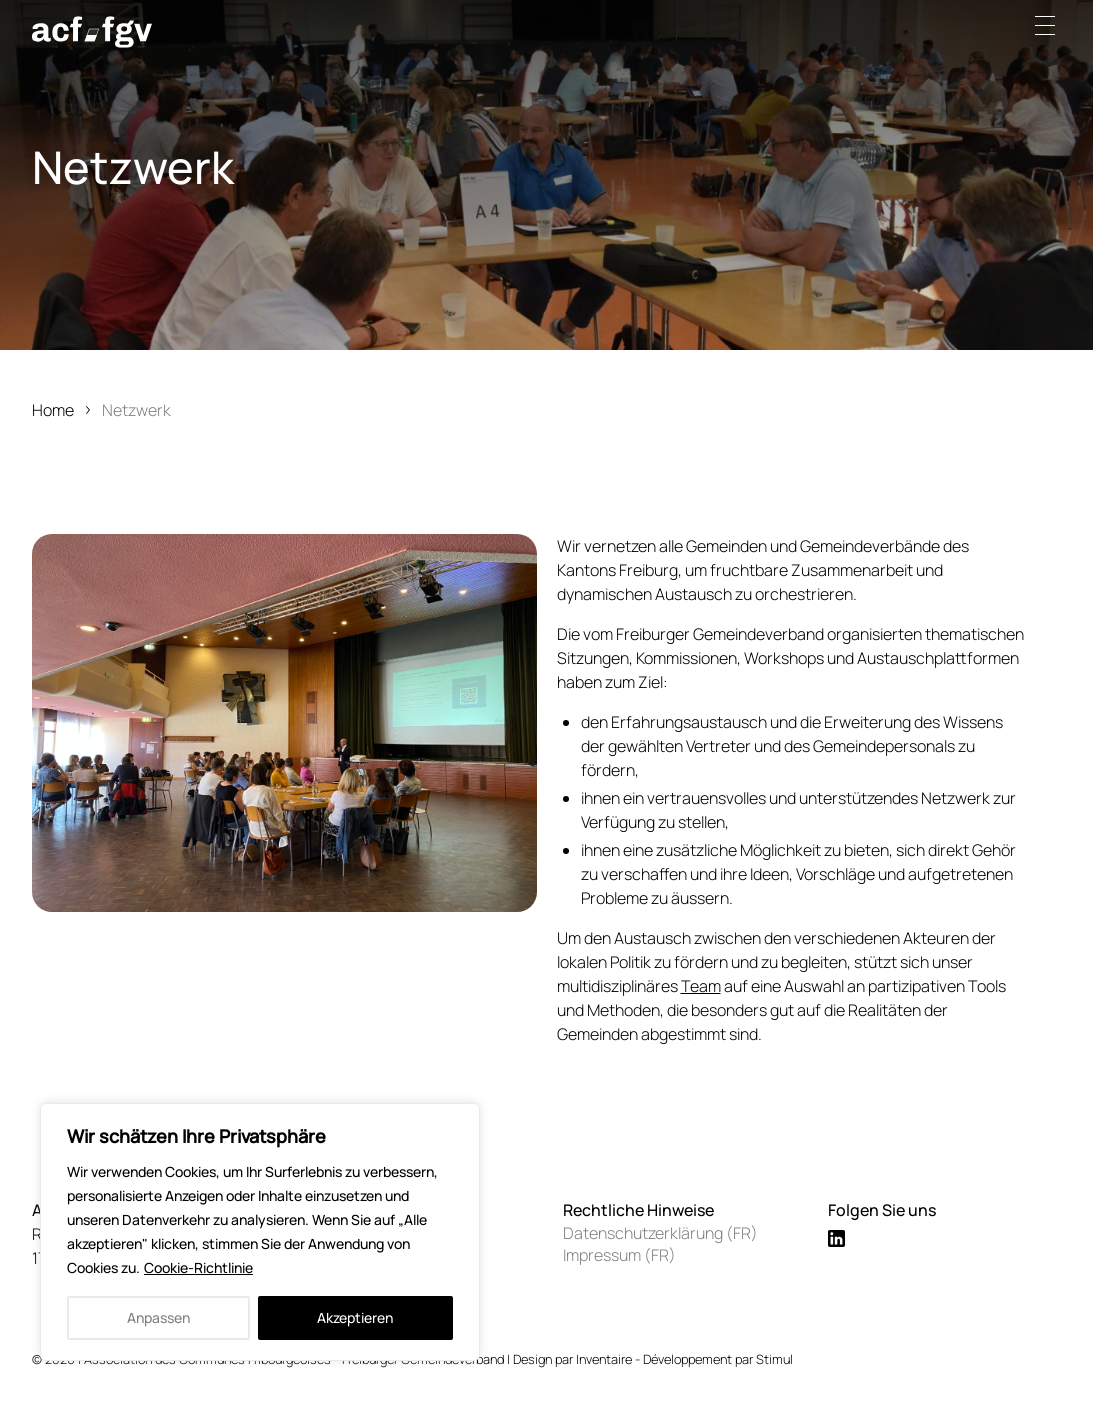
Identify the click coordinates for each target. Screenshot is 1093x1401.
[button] (1051, 25)
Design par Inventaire (572, 1359)
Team (701, 986)
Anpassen (158, 1317)
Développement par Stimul (718, 1359)
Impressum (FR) (619, 1255)
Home (53, 410)
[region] (260, 1232)
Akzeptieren (355, 1317)
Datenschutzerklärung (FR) (660, 1233)
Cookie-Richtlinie (198, 1267)
